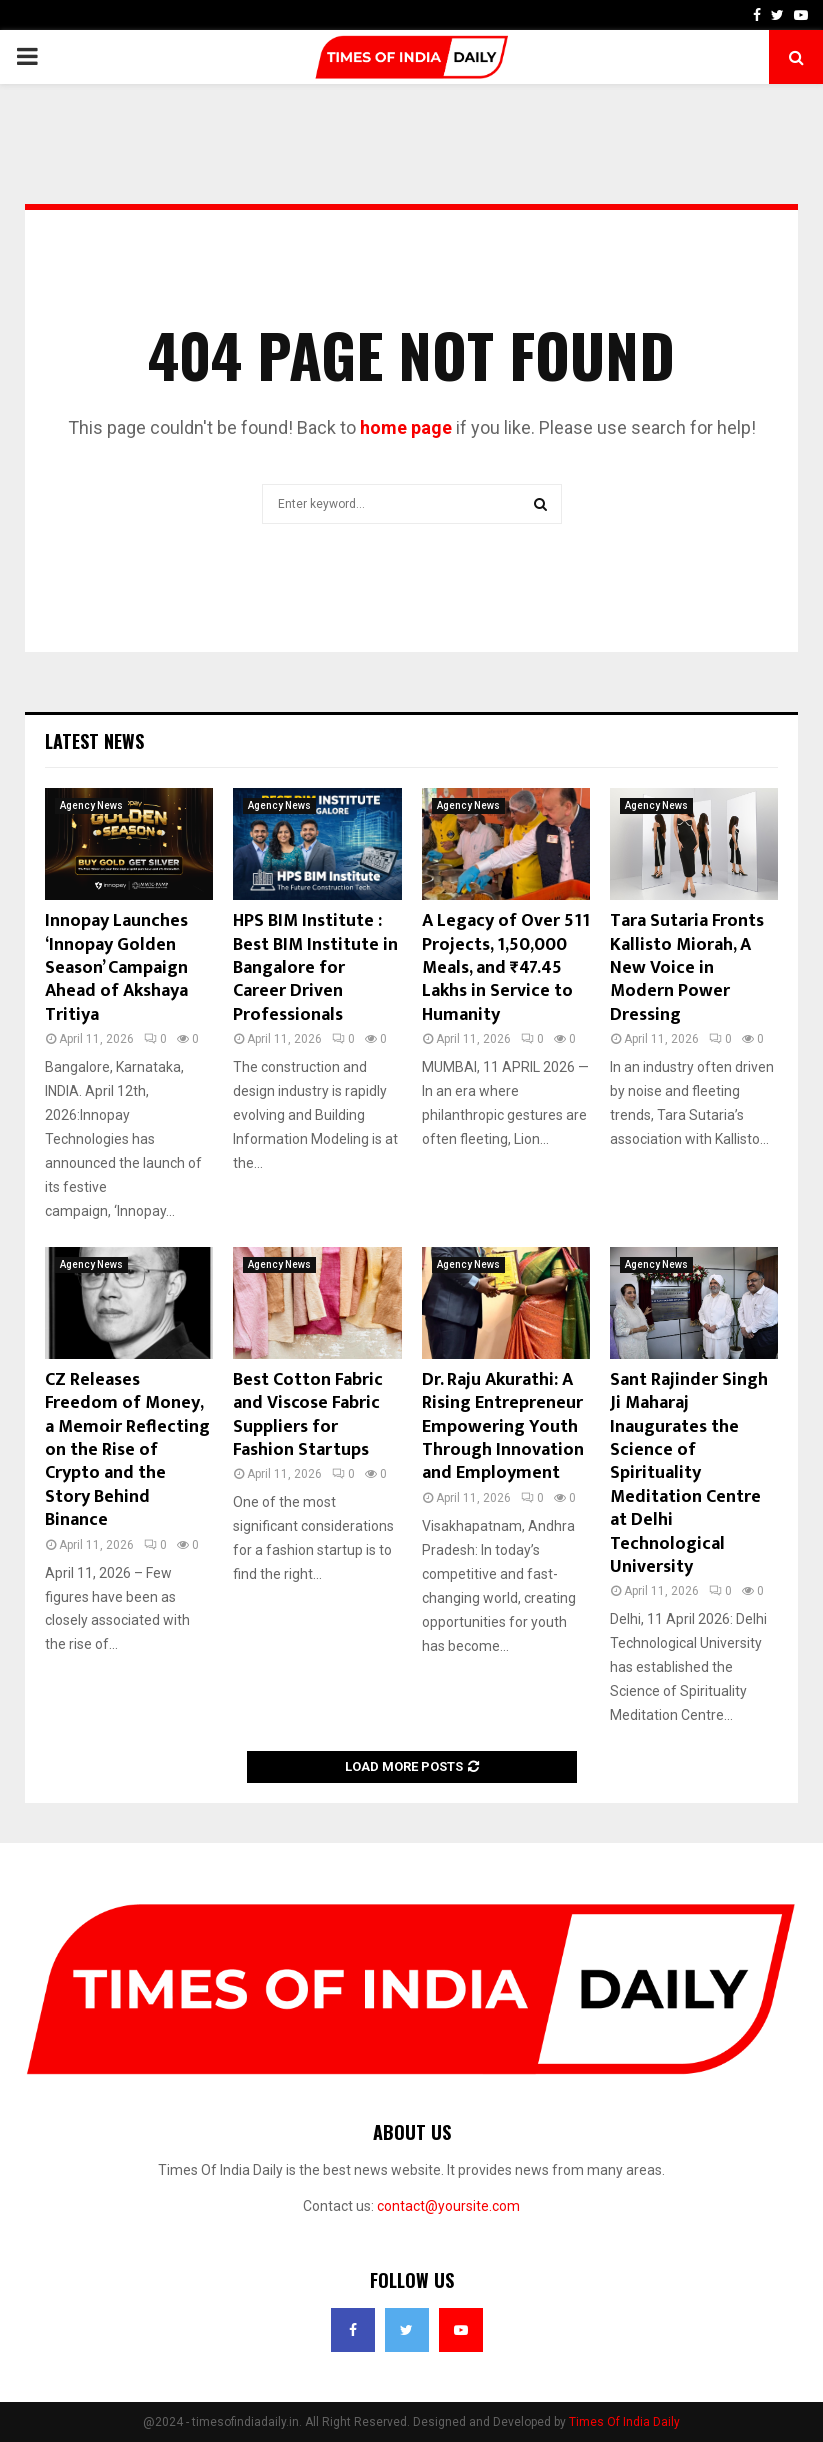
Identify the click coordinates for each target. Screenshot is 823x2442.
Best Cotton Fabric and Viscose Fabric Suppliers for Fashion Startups (308, 1415)
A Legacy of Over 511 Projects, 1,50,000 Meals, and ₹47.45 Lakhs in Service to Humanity (506, 968)
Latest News (94, 741)
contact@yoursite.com (448, 2206)
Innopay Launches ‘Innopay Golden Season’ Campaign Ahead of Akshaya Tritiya (116, 968)
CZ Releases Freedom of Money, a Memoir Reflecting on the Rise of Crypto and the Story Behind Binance (127, 1450)
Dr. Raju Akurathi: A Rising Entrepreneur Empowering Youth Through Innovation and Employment (503, 1427)
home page (406, 427)
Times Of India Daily (624, 2422)
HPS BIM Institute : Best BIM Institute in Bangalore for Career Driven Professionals (315, 968)
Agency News (91, 805)
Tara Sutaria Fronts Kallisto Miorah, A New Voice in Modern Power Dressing (687, 968)
